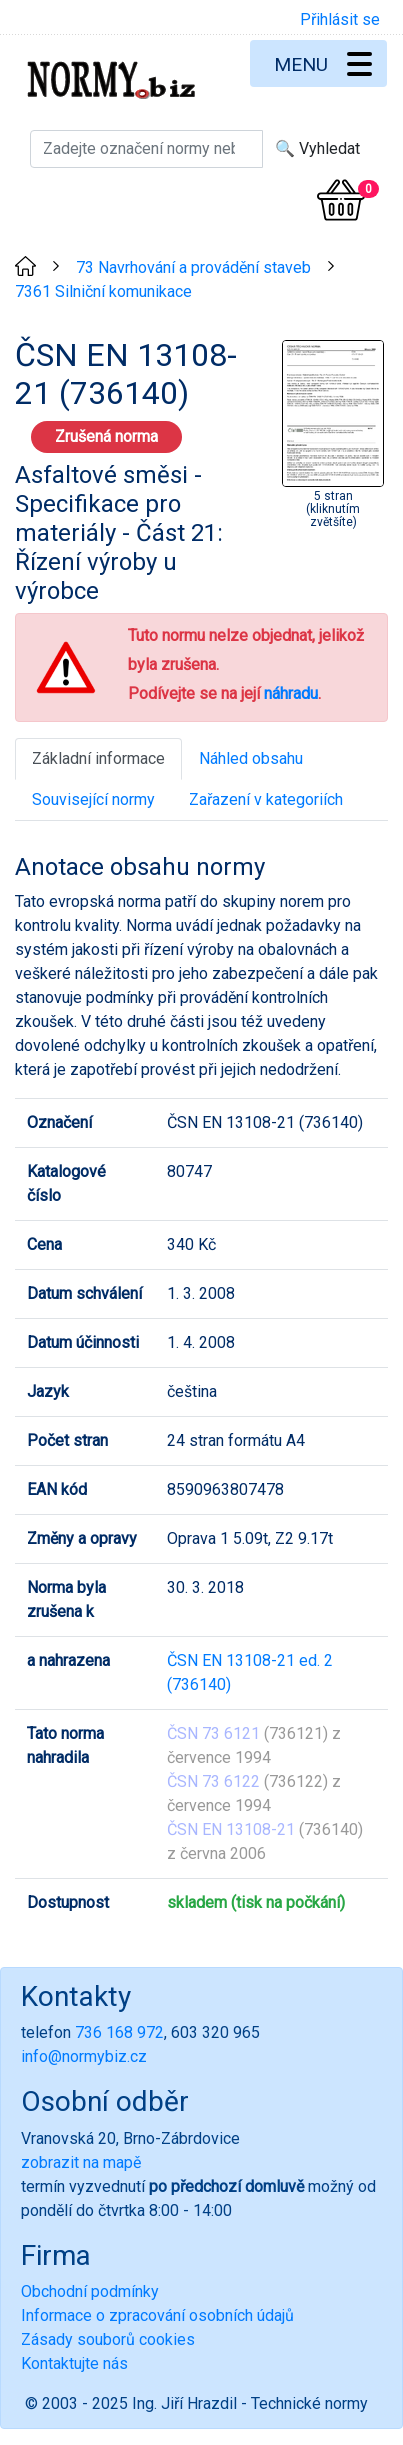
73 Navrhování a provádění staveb (193, 267)
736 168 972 (119, 2032)
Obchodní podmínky (90, 2291)
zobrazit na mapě (81, 2162)
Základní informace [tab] (98, 758)
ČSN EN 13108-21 (231, 1829)
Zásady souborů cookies (108, 2339)
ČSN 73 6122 (213, 1781)
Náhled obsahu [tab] (251, 758)
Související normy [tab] (93, 799)
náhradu (291, 693)
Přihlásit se (340, 19)
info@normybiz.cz (84, 2056)
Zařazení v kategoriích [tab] (266, 799)
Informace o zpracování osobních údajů (157, 2315)
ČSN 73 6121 (213, 1733)
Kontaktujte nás (74, 2363)
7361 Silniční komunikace (103, 291)
